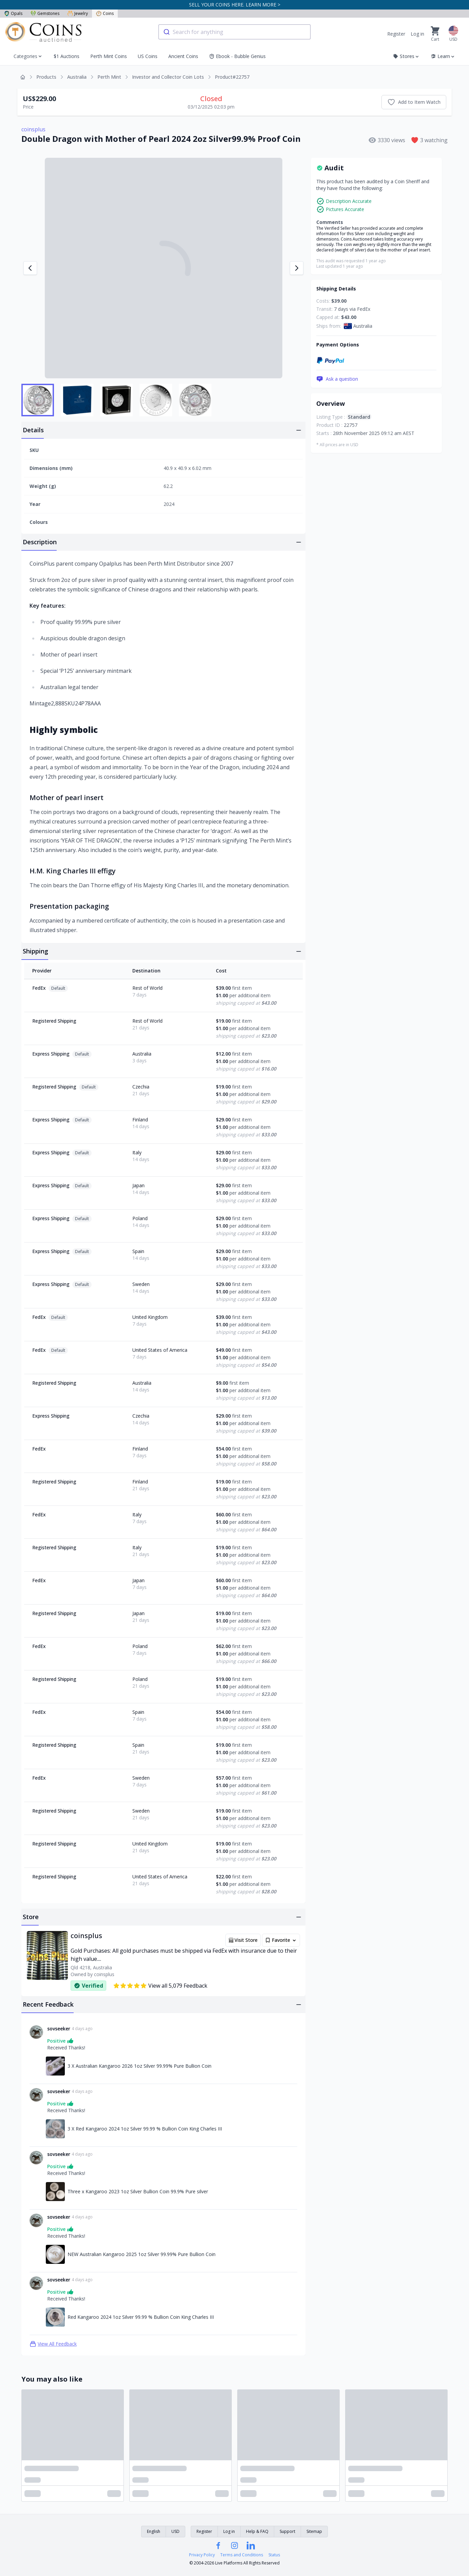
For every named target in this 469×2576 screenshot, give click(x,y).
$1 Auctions (66, 56)
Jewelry (78, 13)
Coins (105, 13)
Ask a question (337, 379)
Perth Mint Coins (108, 56)
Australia (77, 77)
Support (287, 2531)
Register (396, 34)
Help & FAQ (257, 2531)
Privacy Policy (202, 2555)
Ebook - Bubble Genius (237, 56)
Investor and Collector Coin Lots (168, 77)
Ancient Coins (183, 56)
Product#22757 (232, 77)
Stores (406, 56)
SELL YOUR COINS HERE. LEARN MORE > (234, 4)
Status (274, 2555)
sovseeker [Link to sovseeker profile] (58, 2028)
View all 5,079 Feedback (160, 1985)
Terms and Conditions (241, 2555)
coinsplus (33, 129)
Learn (443, 56)
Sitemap (314, 2531)
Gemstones (45, 13)
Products (46, 77)
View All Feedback (53, 2344)
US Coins (147, 56)
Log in (417, 34)
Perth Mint (109, 77)
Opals (13, 13)
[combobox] (234, 31)
